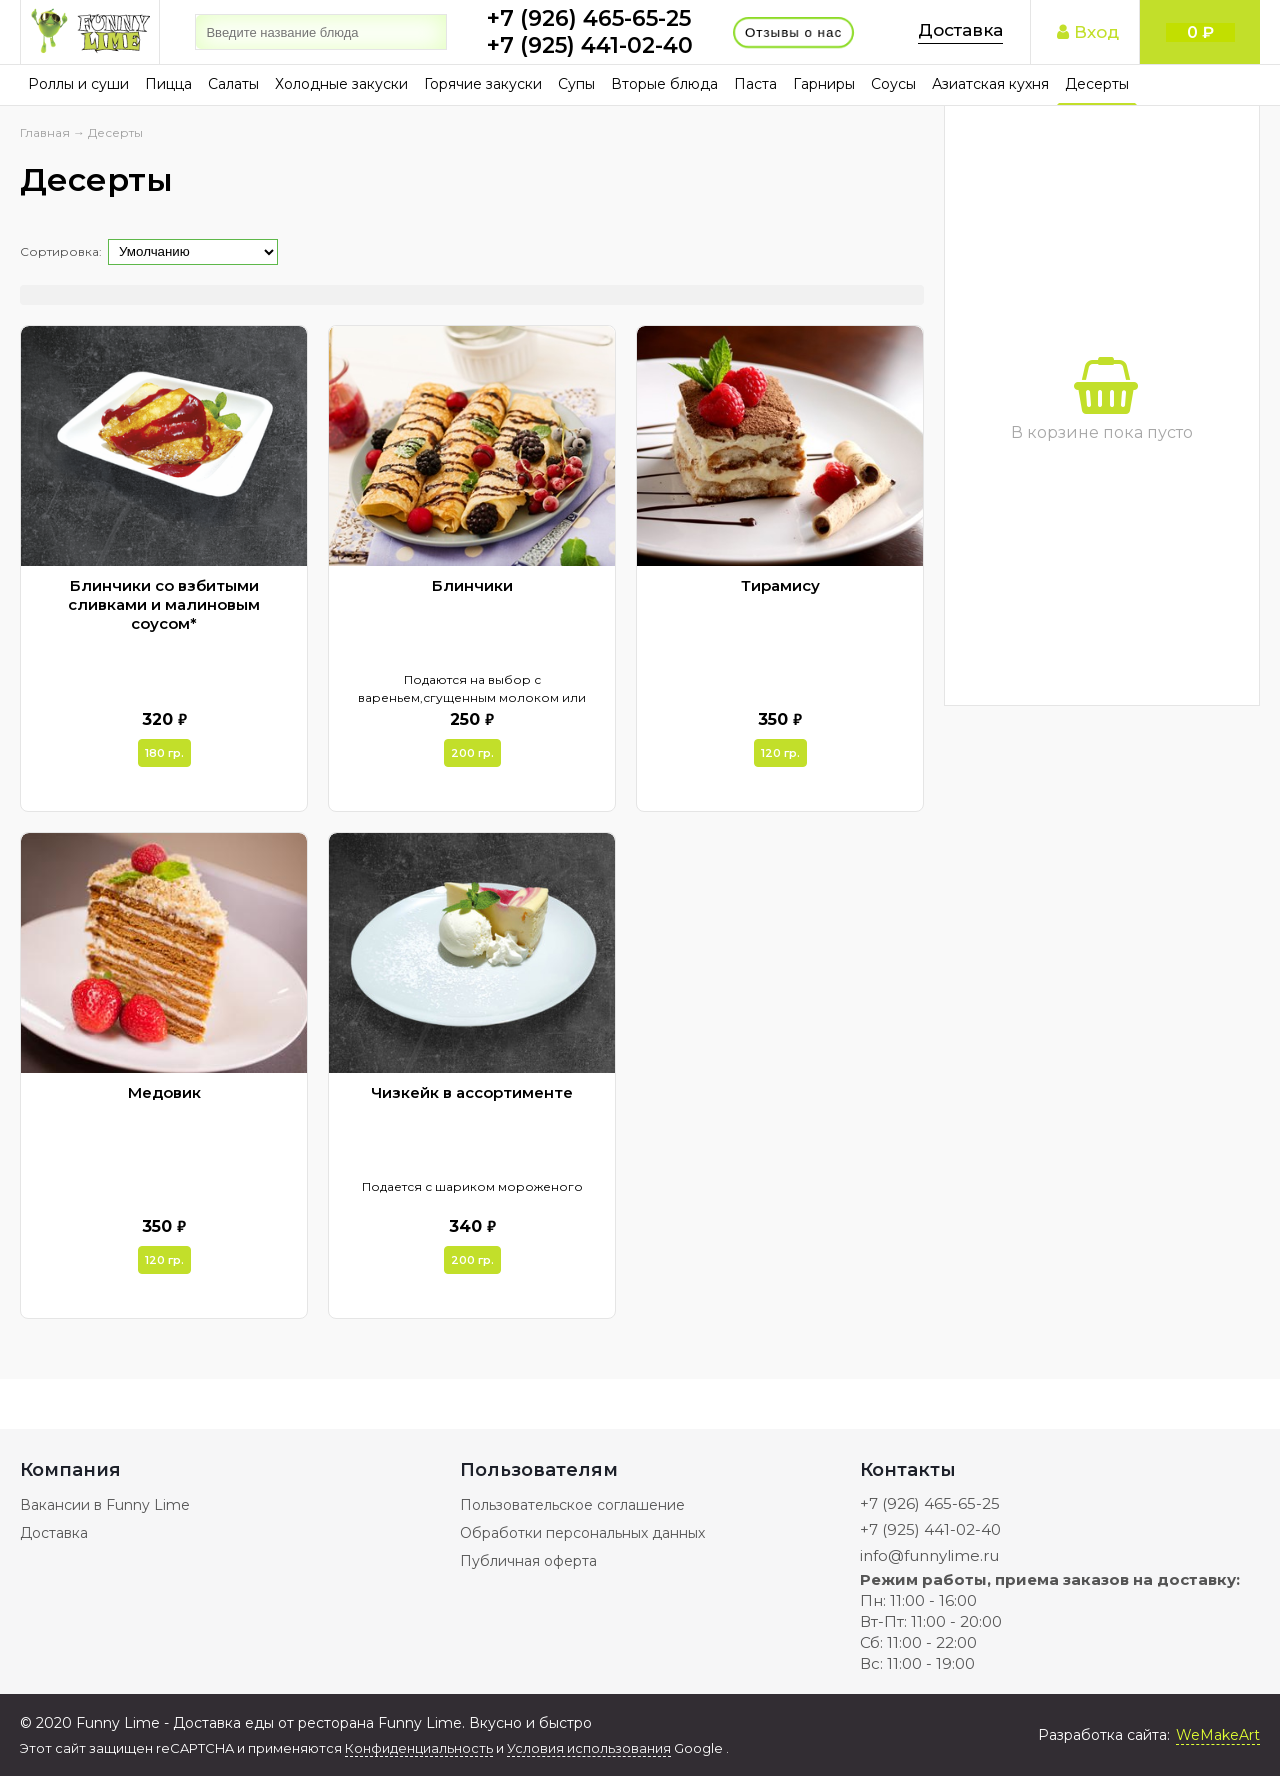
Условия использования (589, 1748)
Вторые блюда (664, 84)
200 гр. (472, 753)
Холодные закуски (341, 84)
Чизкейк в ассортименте (472, 1092)
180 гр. (164, 753)
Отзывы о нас (794, 32)
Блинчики (472, 585)
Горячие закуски (483, 84)
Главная (45, 132)
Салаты (233, 84)
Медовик (164, 1092)
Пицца (168, 84)
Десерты (1097, 84)
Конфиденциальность (419, 1748)
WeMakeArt (1218, 1735)
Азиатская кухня (990, 84)
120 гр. (780, 753)
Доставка (960, 30)
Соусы (893, 84)
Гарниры (824, 84)
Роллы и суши (78, 84)
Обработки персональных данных (582, 1533)
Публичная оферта (528, 1561)
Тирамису (780, 585)
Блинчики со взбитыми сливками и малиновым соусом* (164, 604)
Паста (755, 84)
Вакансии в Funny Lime (105, 1505)
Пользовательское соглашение (572, 1505)
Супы (576, 84)
